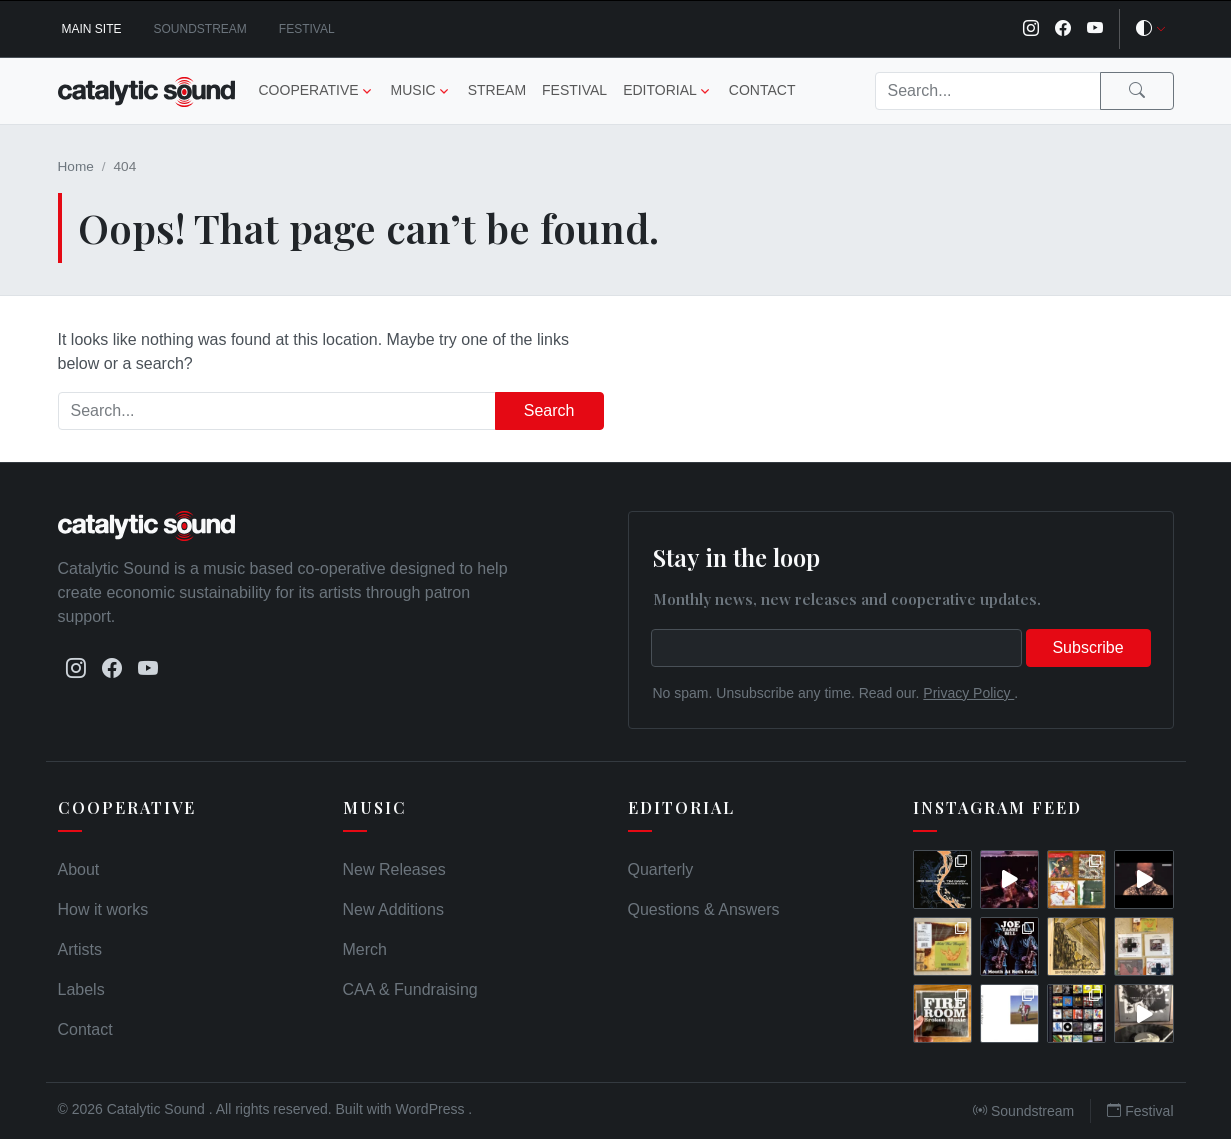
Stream (497, 90)
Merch (365, 949)
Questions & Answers (704, 909)
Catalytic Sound (158, 1109)
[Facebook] (1063, 29)
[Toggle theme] (1151, 29)
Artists (80, 949)
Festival (307, 29)
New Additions (393, 909)
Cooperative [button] (309, 90)
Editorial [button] (660, 90)
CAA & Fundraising (410, 989)
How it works (103, 909)
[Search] (988, 91)
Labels (81, 989)
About (79, 869)
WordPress (431, 1109)
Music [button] (413, 90)
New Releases (394, 869)
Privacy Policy (968, 693)
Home (76, 166)
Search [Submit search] (549, 410)
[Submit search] (1137, 91)
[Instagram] (1031, 29)
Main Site (92, 29)
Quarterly (661, 869)
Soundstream (200, 29)
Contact (762, 90)
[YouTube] (1095, 29)
